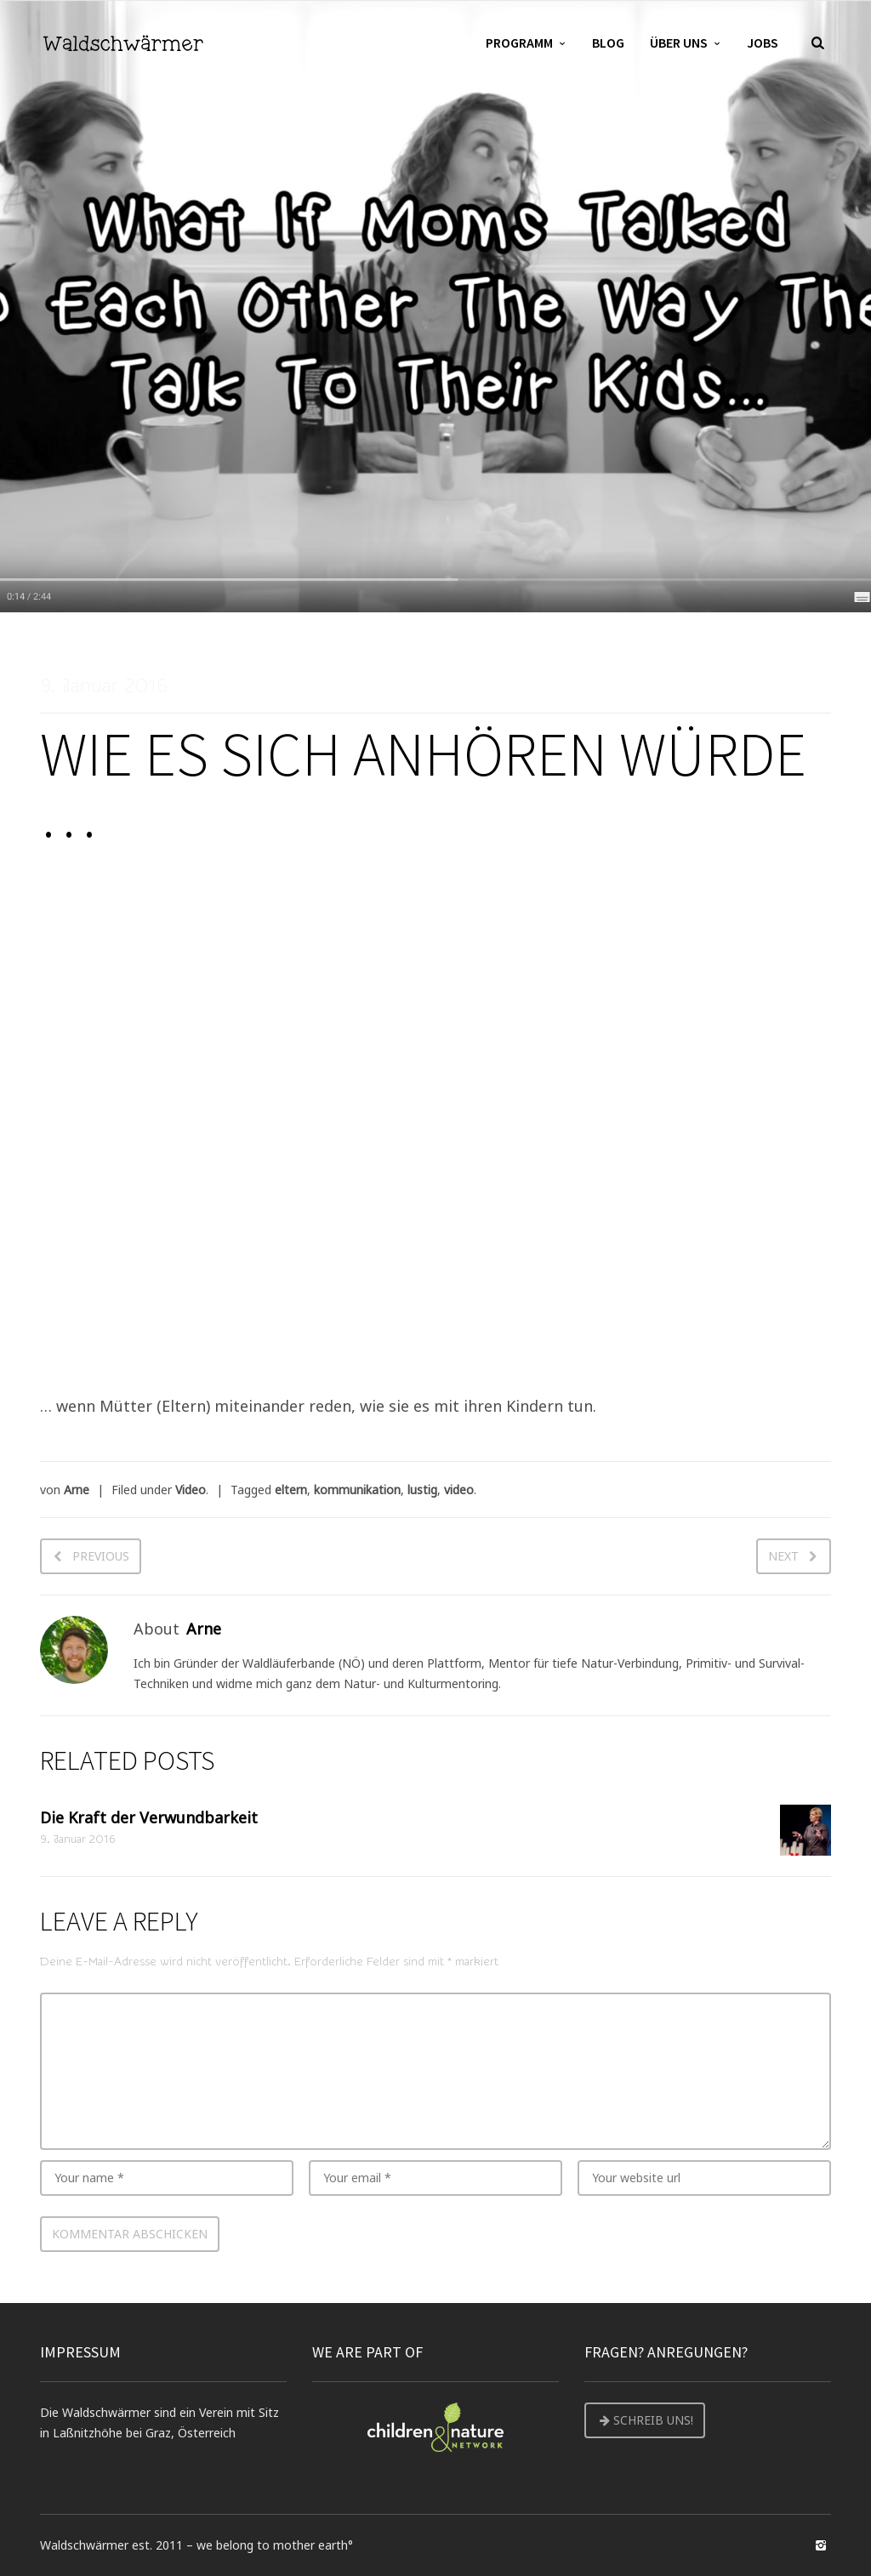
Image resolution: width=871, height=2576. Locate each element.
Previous (100, 1556)
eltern (291, 1489)
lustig (422, 1489)
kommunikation (357, 1489)
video (459, 1489)
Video (190, 1489)
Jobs (762, 42)
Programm (519, 42)
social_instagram (821, 2545)
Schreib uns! (644, 2420)
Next (783, 1556)
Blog (608, 42)
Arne (76, 1489)
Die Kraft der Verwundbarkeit (149, 1817)
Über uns (679, 42)
